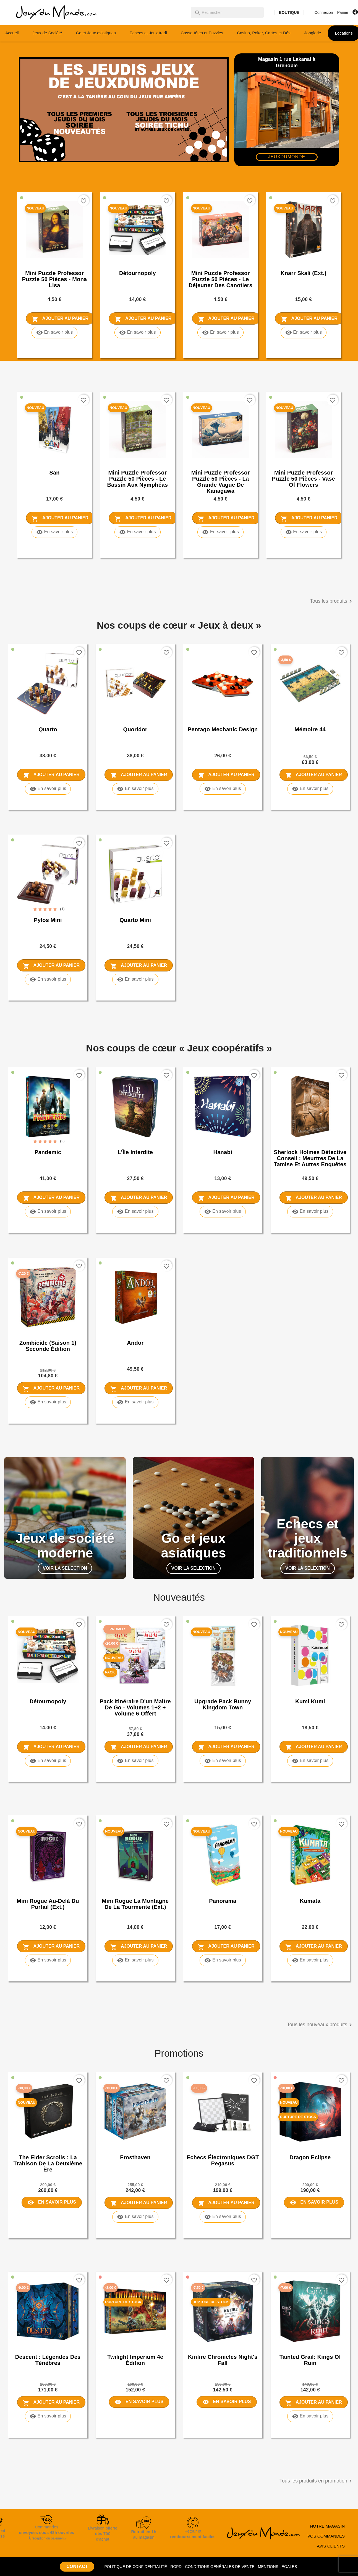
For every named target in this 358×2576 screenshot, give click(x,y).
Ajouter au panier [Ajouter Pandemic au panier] (51, 1198)
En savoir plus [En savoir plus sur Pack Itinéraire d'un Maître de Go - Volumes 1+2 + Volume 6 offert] (135, 1761)
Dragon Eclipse (310, 2157)
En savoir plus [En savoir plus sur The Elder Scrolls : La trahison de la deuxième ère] (51, 2202)
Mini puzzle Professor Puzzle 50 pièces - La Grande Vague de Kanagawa (220, 482)
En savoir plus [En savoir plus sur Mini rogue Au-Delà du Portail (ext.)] (48, 1960)
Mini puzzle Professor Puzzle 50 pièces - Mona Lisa (54, 279)
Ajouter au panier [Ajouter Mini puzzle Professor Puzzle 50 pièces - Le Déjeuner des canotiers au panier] (226, 319)
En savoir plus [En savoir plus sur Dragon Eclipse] (314, 2202)
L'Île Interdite (135, 1152)
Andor (135, 1343)
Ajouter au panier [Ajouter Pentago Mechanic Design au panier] (226, 775)
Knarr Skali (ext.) (303, 273)
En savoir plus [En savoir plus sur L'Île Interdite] (135, 1211)
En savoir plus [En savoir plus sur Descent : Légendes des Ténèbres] (48, 2416)
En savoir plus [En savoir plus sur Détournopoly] (137, 332)
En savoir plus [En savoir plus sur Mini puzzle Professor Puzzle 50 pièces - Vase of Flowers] (303, 532)
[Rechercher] (227, 12)
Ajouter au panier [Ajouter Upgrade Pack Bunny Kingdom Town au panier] (226, 1747)
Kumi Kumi (310, 1701)
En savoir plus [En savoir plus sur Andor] (135, 1402)
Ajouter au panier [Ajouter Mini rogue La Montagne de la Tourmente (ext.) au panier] (138, 1946)
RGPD (175, 2566)
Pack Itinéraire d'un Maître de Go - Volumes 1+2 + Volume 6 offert (135, 1707)
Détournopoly (137, 273)
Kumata (310, 1901)
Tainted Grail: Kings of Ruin (310, 2360)
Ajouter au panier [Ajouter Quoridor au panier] (138, 775)
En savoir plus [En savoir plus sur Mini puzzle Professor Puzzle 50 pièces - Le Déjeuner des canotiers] (220, 332)
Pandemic (48, 1152)
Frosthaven (135, 2157)
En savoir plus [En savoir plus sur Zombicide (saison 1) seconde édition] (48, 1402)
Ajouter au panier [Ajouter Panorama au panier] (226, 1946)
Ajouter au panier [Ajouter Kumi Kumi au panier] (313, 1747)
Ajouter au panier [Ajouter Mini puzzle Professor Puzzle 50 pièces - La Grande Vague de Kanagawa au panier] (226, 518)
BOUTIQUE (289, 12)
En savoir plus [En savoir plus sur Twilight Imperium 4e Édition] (139, 2402)
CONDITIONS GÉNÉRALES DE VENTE (219, 2566)
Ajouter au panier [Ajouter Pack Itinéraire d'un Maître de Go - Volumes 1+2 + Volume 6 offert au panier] (138, 1747)
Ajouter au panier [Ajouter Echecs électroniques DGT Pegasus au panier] (226, 2203)
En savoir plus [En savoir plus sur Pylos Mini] (48, 979)
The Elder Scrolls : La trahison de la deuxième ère (48, 2163)
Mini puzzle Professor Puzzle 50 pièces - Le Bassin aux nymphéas (137, 479)
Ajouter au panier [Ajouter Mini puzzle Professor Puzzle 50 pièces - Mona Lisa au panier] (60, 319)
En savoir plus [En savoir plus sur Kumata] (310, 1960)
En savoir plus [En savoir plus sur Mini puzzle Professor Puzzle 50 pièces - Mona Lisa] (54, 332)
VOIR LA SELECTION (65, 1568)
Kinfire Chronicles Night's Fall (222, 2360)
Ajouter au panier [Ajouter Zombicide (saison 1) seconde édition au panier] (51, 1388)
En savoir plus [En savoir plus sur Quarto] (48, 789)
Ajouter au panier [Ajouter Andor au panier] (138, 1388)
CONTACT (77, 2566)
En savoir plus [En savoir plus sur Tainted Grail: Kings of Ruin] (310, 2416)
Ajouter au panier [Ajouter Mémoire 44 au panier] (313, 775)
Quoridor (135, 729)
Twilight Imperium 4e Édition (135, 2360)
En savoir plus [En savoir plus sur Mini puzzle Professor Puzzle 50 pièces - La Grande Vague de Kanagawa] (220, 532)
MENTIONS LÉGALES (277, 2566)
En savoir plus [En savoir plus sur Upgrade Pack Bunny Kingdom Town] (222, 1761)
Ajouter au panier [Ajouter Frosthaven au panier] (138, 2203)
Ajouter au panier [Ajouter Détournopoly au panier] (143, 319)
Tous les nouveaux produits (320, 2025)
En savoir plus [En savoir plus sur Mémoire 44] (310, 789)
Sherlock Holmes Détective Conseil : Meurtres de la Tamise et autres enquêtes (310, 1158)
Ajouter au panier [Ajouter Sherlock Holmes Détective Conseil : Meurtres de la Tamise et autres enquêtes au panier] (313, 1198)
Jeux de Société (47, 32)
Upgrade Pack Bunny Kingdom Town (222, 1704)
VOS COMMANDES (326, 2536)
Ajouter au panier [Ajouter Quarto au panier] (51, 775)
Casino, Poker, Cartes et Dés (263, 32)
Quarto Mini (135, 920)
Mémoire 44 (310, 729)
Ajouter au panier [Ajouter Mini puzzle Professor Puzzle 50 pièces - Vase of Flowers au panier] (309, 518)
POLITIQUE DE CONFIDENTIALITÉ (135, 2566)
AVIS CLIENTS (331, 2546)
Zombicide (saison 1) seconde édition (47, 1346)
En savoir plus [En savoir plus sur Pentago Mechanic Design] (222, 789)
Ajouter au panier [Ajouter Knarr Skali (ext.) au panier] (309, 319)
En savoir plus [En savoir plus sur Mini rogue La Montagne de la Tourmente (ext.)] (135, 1960)
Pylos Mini (48, 920)
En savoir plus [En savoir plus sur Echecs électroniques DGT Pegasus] (222, 2217)
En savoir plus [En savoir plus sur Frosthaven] (135, 2217)
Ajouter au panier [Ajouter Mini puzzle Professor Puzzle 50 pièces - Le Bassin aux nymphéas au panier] (143, 518)
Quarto (48, 729)
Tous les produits (332, 601)
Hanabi (222, 1152)
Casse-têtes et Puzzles (202, 32)
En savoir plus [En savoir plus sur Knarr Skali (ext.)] (303, 332)
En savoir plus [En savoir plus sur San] (54, 532)
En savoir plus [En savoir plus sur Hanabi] (222, 1211)
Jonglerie (312, 32)
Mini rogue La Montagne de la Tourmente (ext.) (135, 1904)
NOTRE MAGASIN (327, 2526)
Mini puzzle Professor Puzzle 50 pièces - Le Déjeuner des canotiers (220, 279)
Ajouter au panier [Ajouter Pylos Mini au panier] (51, 966)
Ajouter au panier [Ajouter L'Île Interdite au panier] (138, 1198)
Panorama (222, 1901)
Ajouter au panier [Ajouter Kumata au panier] (313, 1946)
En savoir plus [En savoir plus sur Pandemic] (48, 1211)
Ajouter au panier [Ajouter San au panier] (60, 518)
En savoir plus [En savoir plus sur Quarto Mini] (135, 979)
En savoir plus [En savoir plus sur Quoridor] (135, 789)
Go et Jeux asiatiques (96, 32)
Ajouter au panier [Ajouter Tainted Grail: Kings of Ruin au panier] (313, 2402)
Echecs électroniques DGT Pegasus (223, 2160)
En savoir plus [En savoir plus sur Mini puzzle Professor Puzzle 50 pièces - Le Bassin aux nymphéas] (137, 532)
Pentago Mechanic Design (223, 729)
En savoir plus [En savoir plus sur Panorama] (222, 1960)
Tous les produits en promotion (316, 2481)
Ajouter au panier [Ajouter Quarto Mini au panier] (138, 966)
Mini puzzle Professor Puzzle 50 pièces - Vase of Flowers (303, 479)
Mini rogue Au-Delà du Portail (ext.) (48, 1904)
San (54, 473)
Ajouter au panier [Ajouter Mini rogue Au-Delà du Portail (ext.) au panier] (51, 1946)
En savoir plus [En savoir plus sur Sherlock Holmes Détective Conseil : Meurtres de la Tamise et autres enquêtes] (310, 1211)
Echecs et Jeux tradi (148, 32)
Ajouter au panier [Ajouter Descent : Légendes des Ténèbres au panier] (51, 2402)
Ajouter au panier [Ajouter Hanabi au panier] (226, 1198)
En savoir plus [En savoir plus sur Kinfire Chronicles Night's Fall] (226, 2402)
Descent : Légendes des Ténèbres (48, 2360)
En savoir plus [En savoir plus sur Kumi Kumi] (310, 1761)
